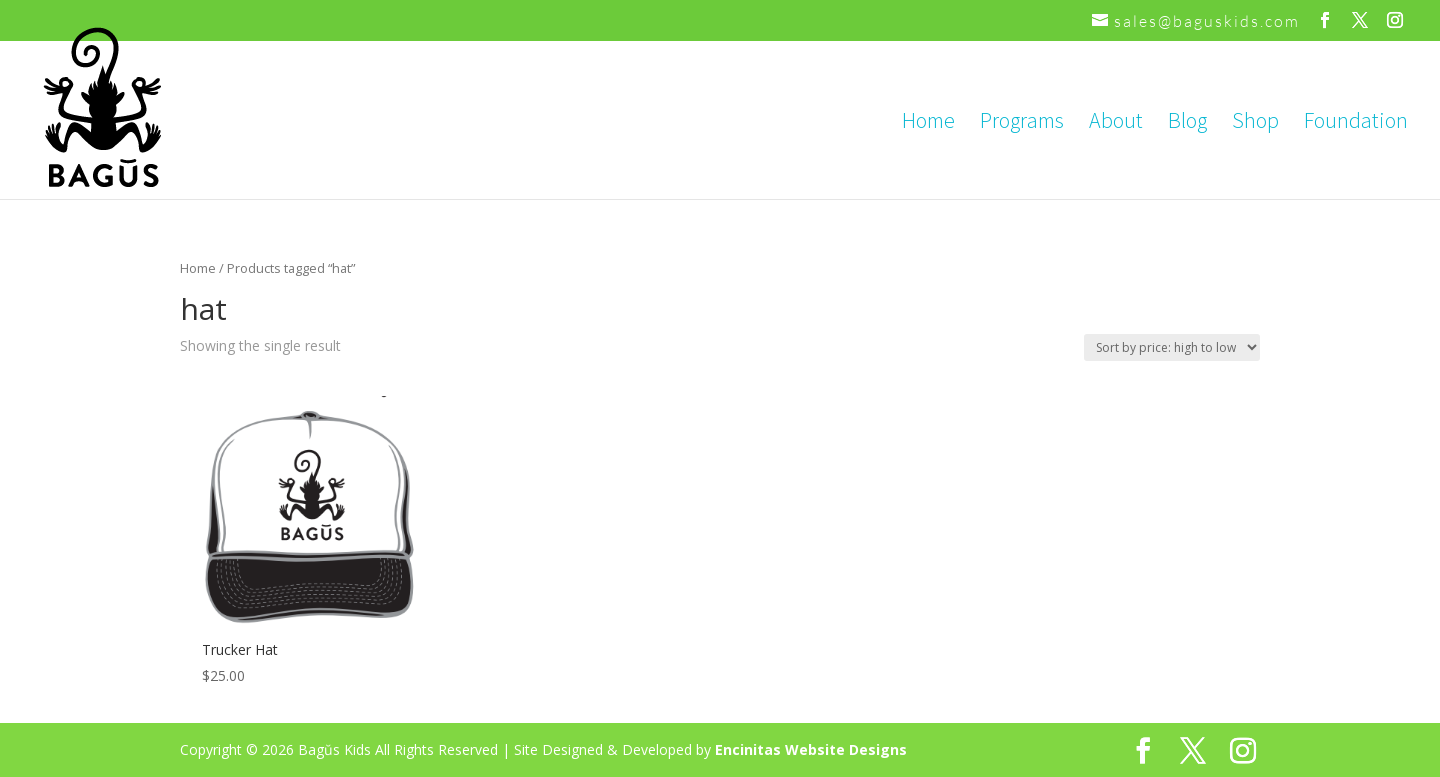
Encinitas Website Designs (811, 749)
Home (928, 123)
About (1116, 123)
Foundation (1356, 123)
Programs (1022, 123)
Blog (1187, 123)
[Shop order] (1172, 347)
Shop (1255, 123)
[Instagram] (1396, 20)
